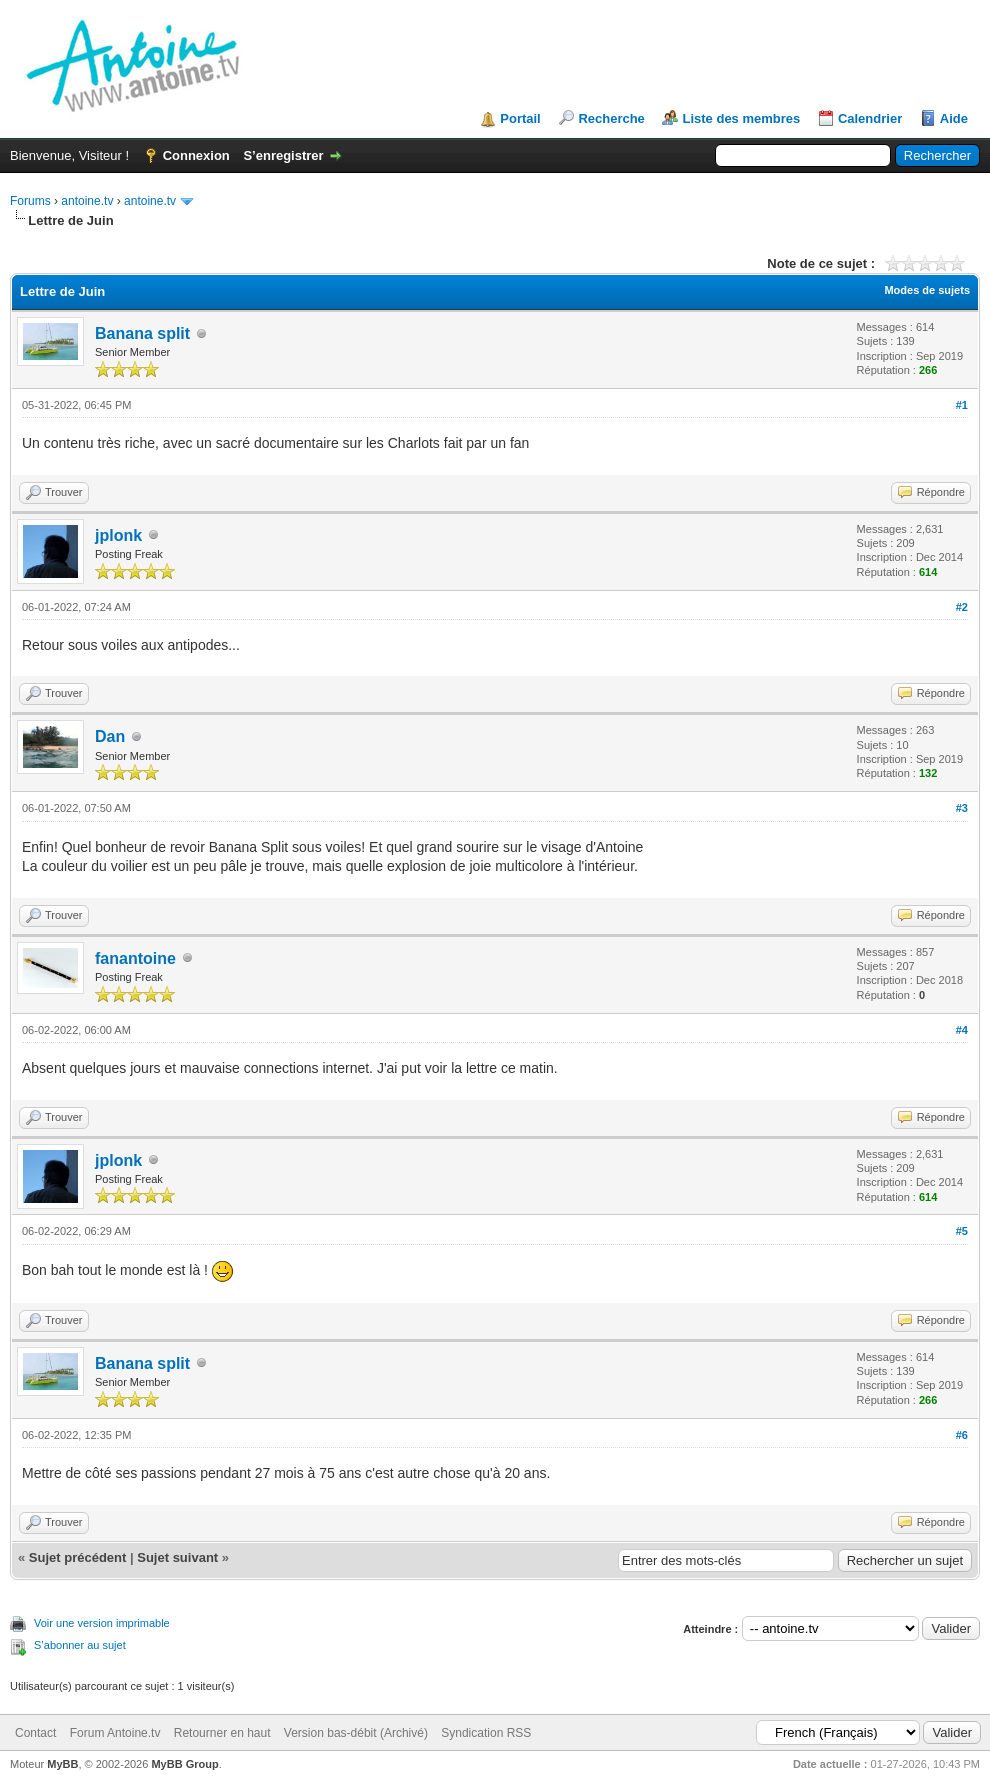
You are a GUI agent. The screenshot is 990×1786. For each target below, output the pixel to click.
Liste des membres (741, 118)
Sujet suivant (177, 1557)
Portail (520, 118)
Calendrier (870, 118)
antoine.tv (87, 201)
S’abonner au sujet (80, 1645)
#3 (962, 808)
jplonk (118, 535)
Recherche (611, 118)
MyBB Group (184, 1764)
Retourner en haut (222, 1733)
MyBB (62, 1764)
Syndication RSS (486, 1733)
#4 (962, 1030)
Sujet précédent (78, 1557)
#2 (962, 607)
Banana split (142, 333)
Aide (954, 118)
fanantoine (135, 958)
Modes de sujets (927, 290)
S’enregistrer (283, 155)
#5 (962, 1231)
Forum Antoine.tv (115, 1733)
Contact (35, 1733)
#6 (962, 1435)
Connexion (196, 155)
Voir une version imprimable (102, 1623)
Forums (30, 201)
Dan (110, 736)
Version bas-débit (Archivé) (356, 1733)
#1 (962, 405)
